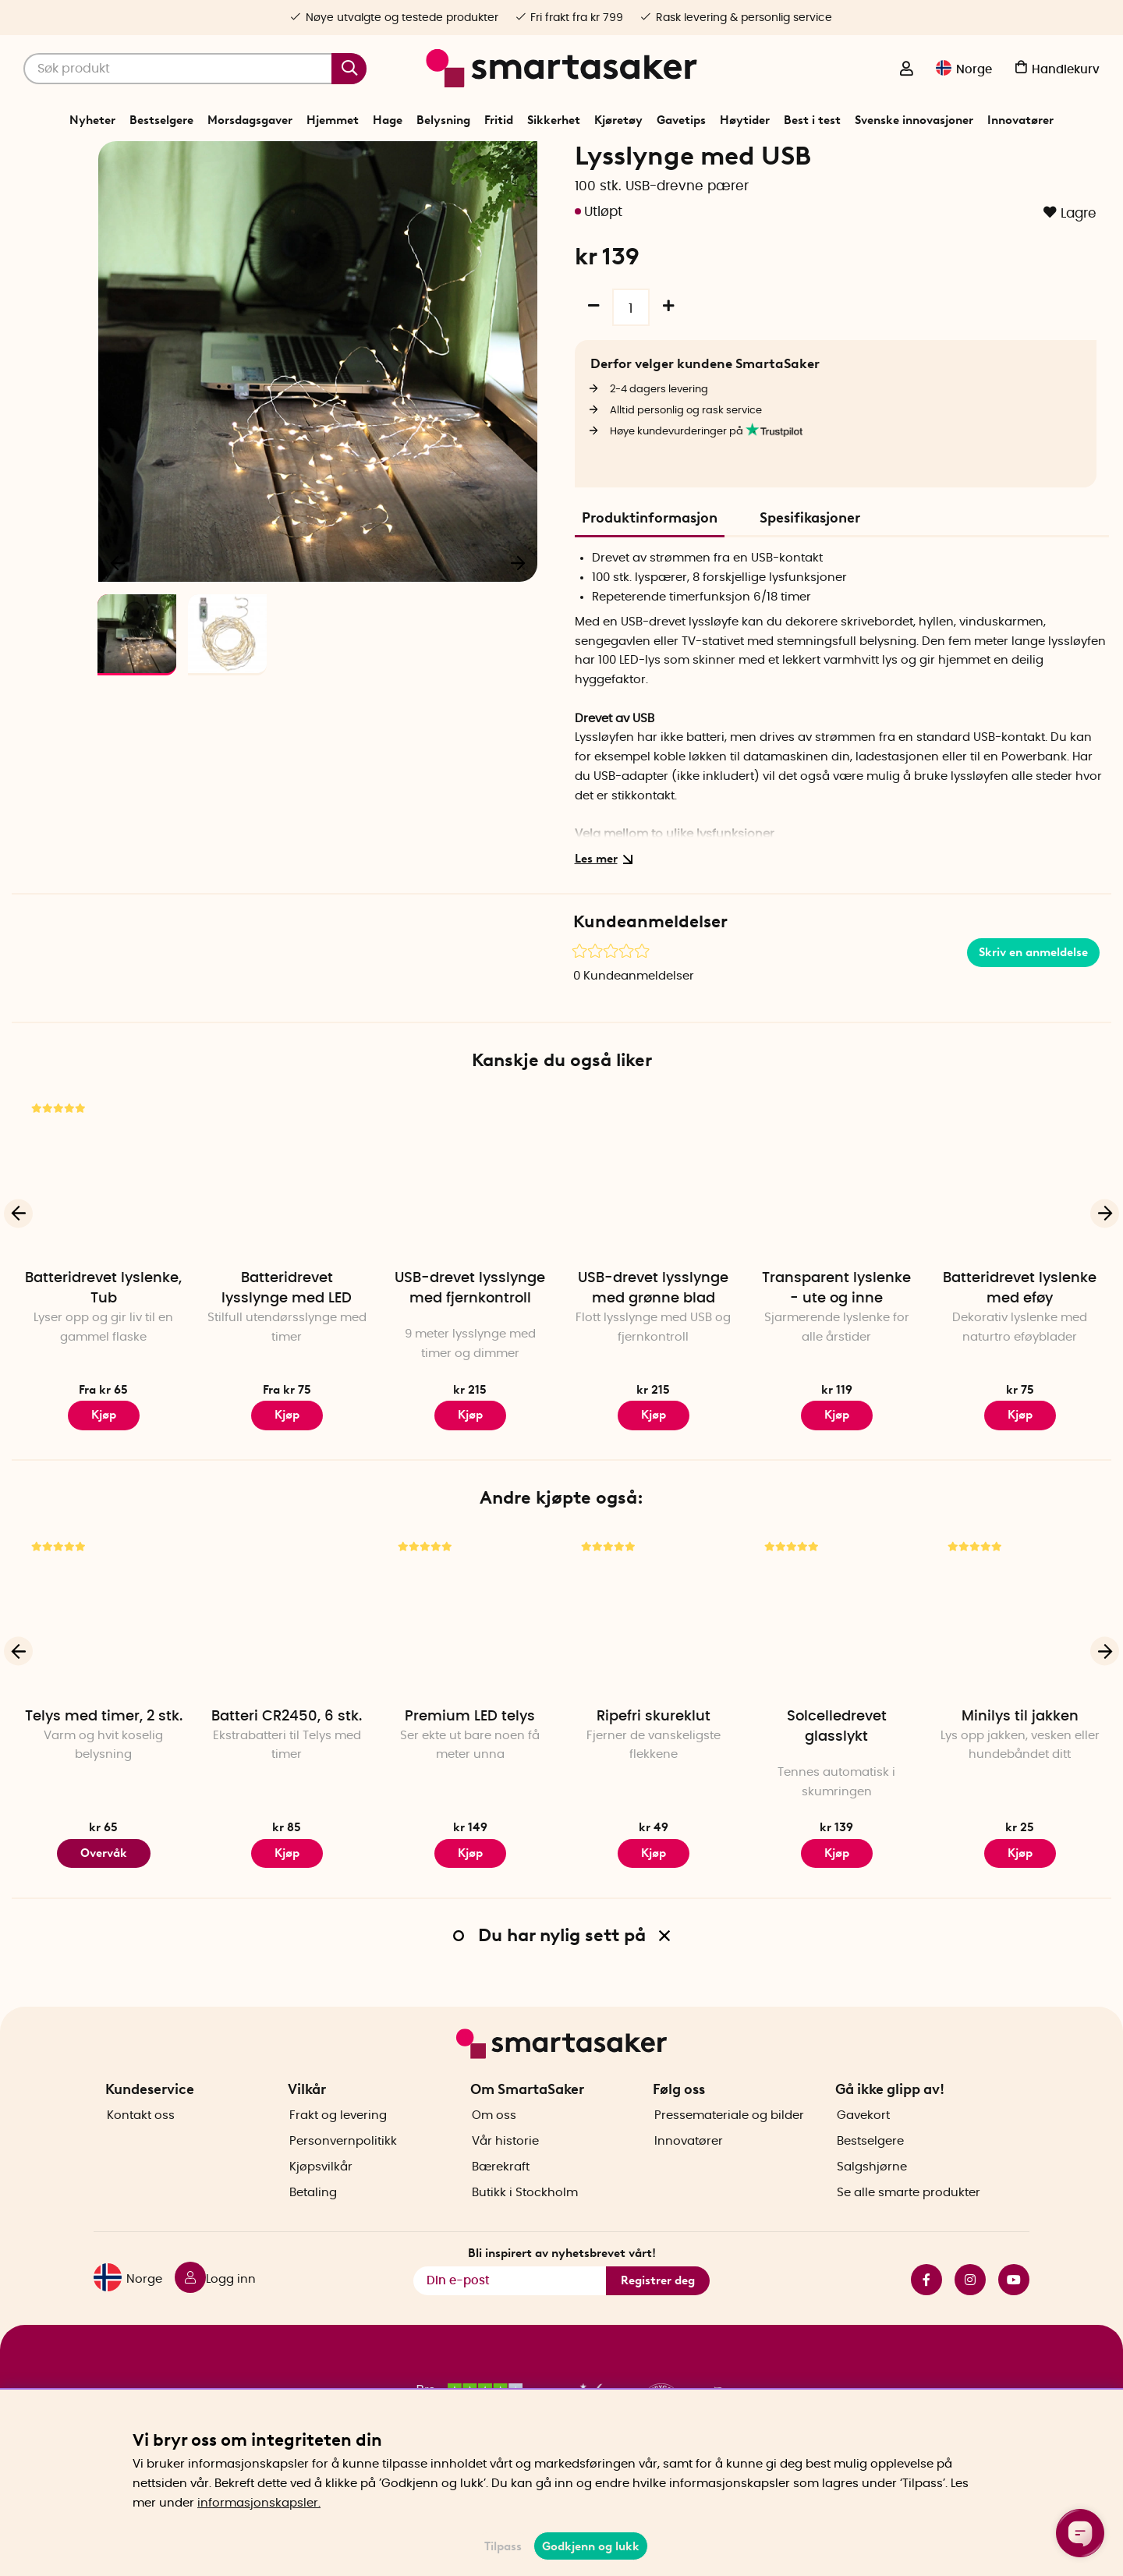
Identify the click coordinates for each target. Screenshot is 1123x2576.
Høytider (745, 120)
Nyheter (92, 120)
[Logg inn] (906, 70)
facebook (926, 2305)
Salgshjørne (872, 2193)
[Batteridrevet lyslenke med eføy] (1020, 1227)
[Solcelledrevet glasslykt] (836, 1665)
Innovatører (1020, 120)
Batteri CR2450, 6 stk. (286, 1767)
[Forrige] (118, 613)
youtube (1013, 2305)
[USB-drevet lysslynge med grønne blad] (653, 1227)
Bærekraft (501, 2193)
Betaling (313, 2218)
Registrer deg (658, 2306)
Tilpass (503, 2546)
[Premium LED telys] (470, 1665)
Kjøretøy (618, 120)
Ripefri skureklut (653, 1767)
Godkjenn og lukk (590, 2546)
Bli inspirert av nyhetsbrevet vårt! (562, 2278)
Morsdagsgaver (249, 120)
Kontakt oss (141, 2141)
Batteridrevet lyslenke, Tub (103, 1339)
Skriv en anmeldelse (1033, 1003)
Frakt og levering (338, 2141)
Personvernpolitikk (343, 2167)
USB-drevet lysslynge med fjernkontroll (470, 1339)
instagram (970, 2305)
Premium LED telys (470, 1767)
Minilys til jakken (1020, 1767)
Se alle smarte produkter (908, 2218)
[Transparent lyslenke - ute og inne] (836, 1227)
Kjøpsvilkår (320, 2193)
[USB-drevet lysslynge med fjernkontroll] (470, 1227)
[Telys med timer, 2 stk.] (103, 1665)
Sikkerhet (553, 120)
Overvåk (103, 1904)
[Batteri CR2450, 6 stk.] (287, 1665)
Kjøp (103, 1465)
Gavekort (863, 2141)
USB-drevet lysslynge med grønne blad (653, 1339)
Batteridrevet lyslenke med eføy (1019, 1339)
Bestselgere (161, 120)
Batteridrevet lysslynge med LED (286, 1339)
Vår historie (505, 2167)
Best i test (812, 120)
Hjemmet (332, 120)
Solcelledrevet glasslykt (837, 1777)
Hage (387, 120)
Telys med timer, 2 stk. (103, 1767)
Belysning (443, 120)
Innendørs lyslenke (611, 159)
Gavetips (681, 120)
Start (379, 159)
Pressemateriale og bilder (729, 2141)
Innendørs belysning (508, 159)
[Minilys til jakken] (1020, 1665)
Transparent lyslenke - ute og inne (836, 1339)
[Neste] (518, 613)
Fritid (498, 120)
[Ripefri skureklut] (653, 1665)
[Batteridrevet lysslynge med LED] (287, 1227)
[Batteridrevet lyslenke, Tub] (103, 1227)
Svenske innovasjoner (914, 120)
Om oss (494, 2141)
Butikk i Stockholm (525, 2218)
